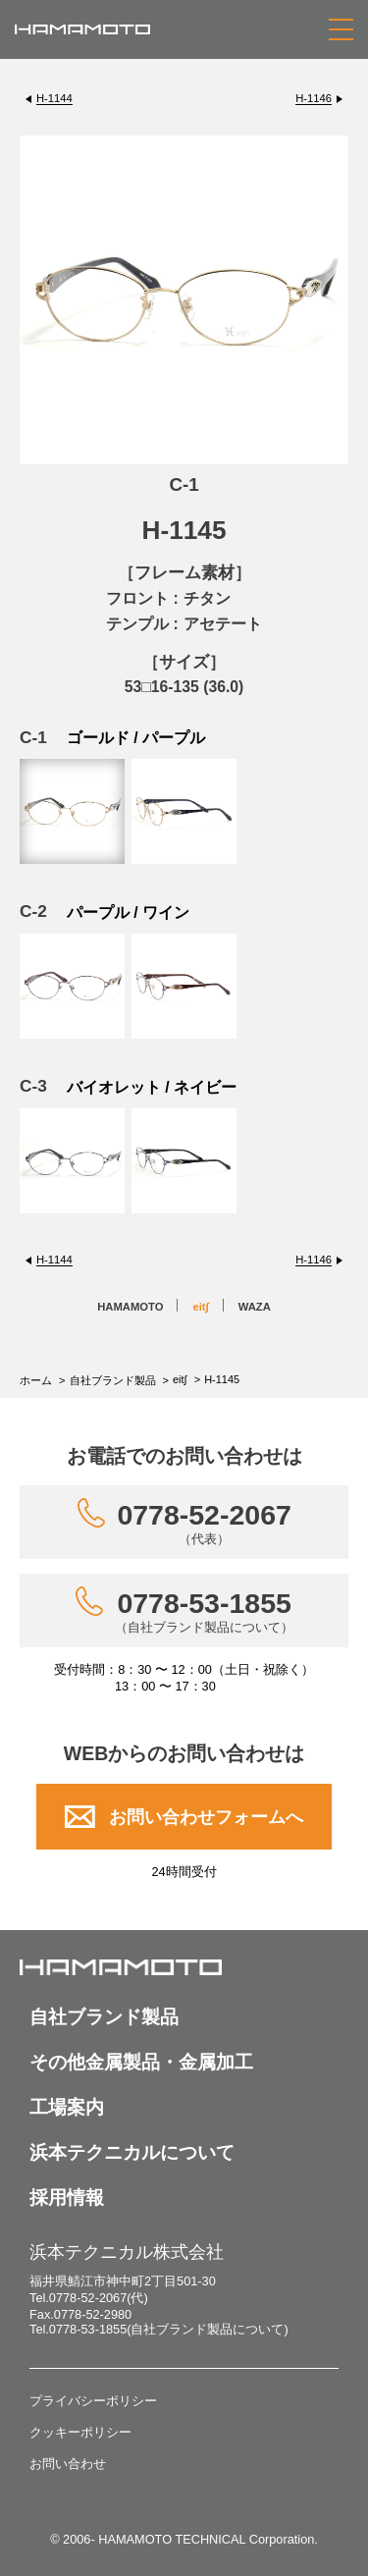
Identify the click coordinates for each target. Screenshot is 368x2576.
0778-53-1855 (204, 1611)
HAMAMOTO (130, 1307)
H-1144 (54, 98)
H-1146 (313, 98)
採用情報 (66, 2197)
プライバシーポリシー (93, 2400)
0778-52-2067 (204, 1522)
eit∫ (200, 1307)
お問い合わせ (67, 2463)
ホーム (36, 1380)
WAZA (254, 1307)
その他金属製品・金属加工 (141, 2062)
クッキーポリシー (80, 2432)
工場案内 (66, 2107)
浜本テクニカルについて (132, 2152)
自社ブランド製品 (113, 1380)
